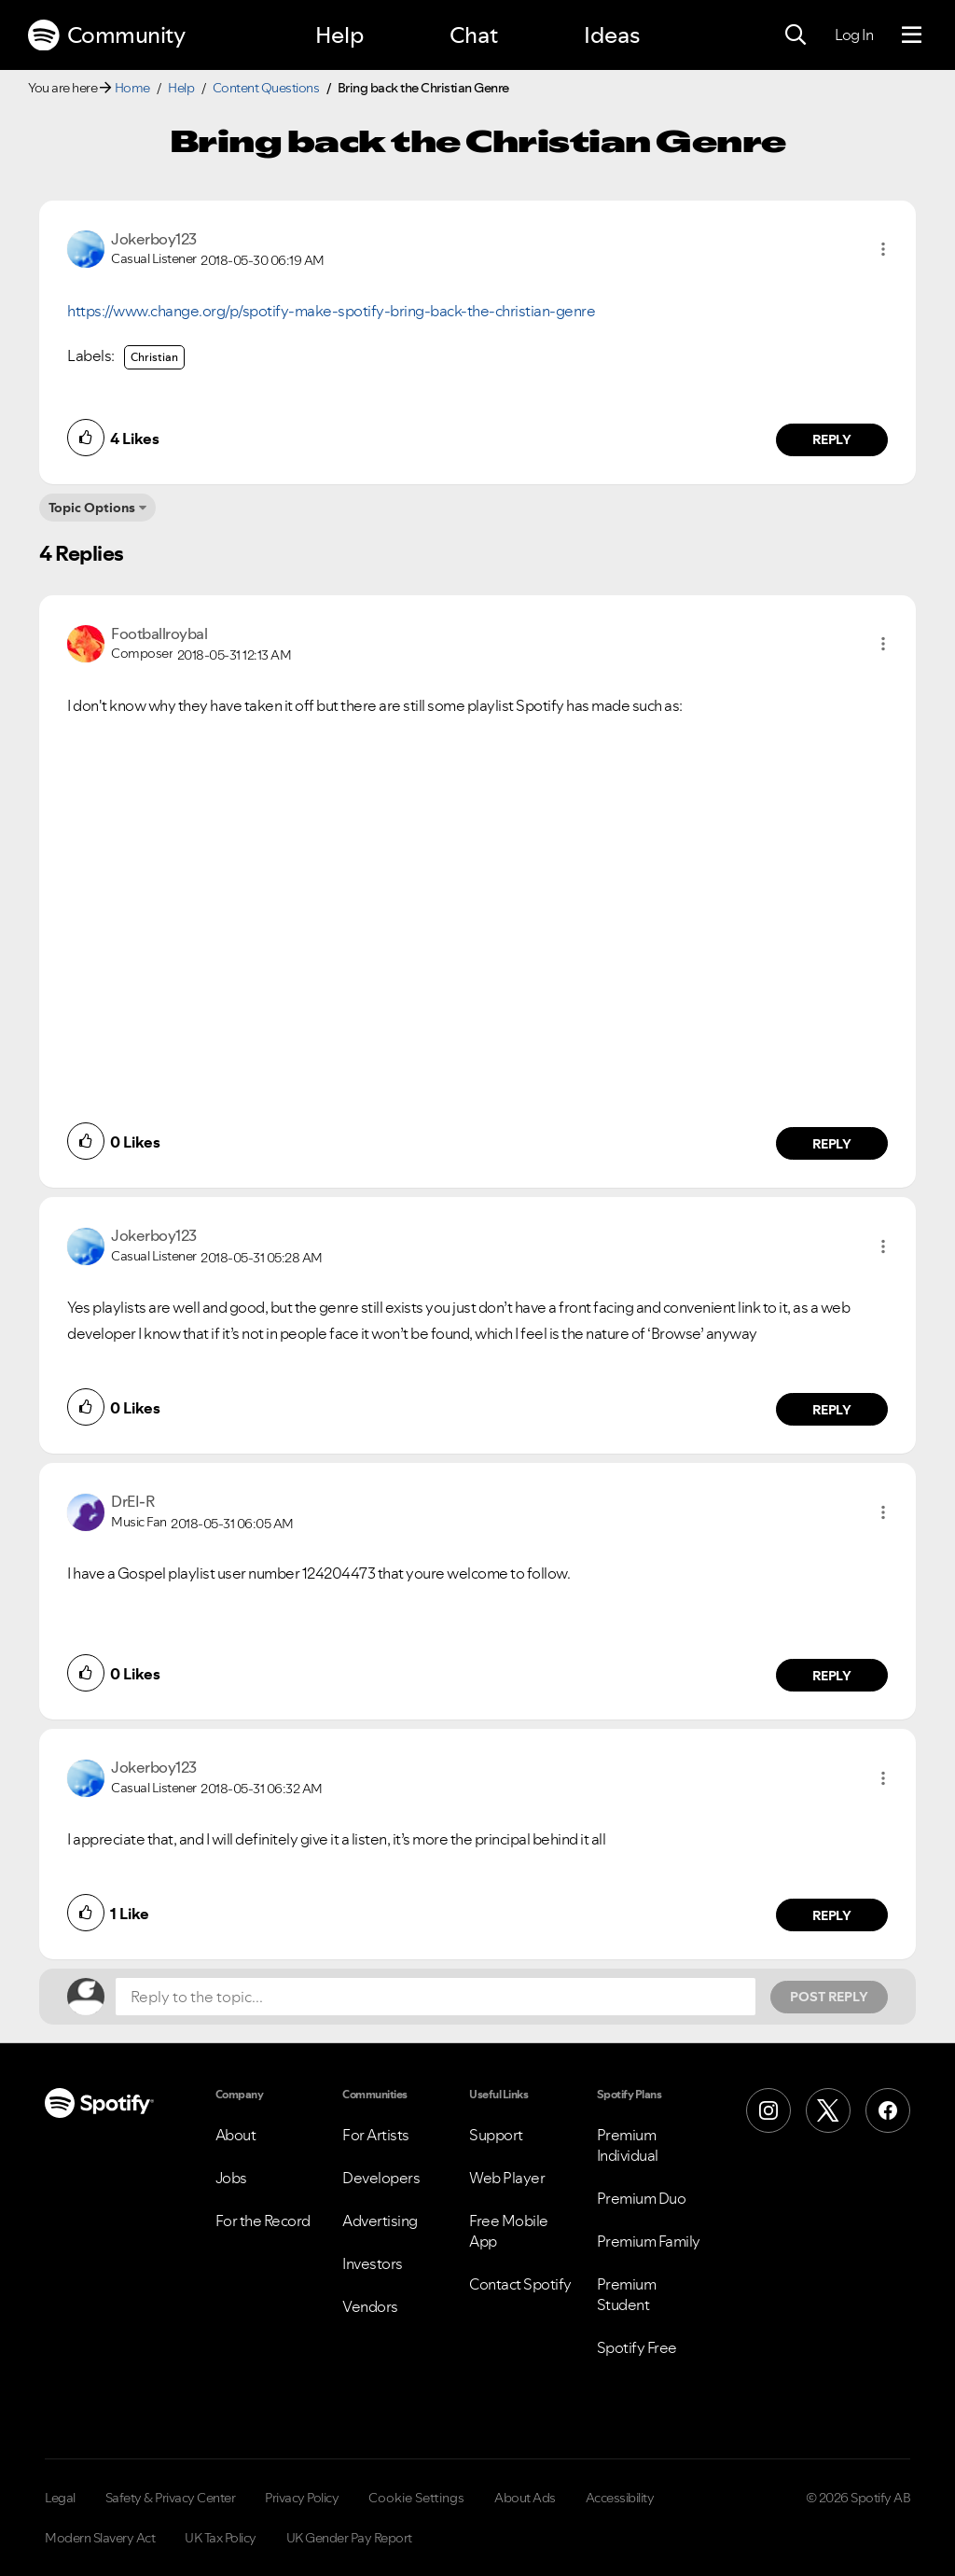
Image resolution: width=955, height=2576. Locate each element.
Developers (381, 2177)
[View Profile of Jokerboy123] (154, 239)
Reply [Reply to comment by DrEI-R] (832, 1675)
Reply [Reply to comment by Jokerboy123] (832, 439)
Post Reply (829, 1996)
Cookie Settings (416, 2497)
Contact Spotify (520, 2284)
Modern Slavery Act (100, 2537)
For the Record (263, 2220)
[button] (883, 249)
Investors (372, 2263)
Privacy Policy (302, 2497)
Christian (154, 357)
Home (132, 87)
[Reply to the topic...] (435, 1996)
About (235, 2134)
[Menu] (911, 35)
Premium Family (648, 2241)
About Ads (525, 2497)
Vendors (370, 2306)
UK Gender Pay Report (349, 2537)
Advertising (380, 2220)
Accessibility (620, 2497)
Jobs (231, 2177)
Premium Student (627, 2294)
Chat (474, 35)
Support (496, 2134)
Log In (854, 34)
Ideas (612, 35)
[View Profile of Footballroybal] (159, 633)
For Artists (375, 2134)
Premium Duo (641, 2198)
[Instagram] (768, 2110)
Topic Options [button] (91, 507)
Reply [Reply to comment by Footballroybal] (832, 1144)
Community (106, 35)
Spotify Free (637, 2347)
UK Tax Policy (220, 2537)
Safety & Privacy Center (170, 2497)
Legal (60, 2497)
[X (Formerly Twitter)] (828, 2110)
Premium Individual (627, 2144)
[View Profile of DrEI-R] (132, 1501)
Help (339, 35)
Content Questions (266, 87)
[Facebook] (887, 2110)
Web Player (507, 2177)
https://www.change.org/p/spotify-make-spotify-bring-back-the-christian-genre (331, 310)
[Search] (795, 35)
